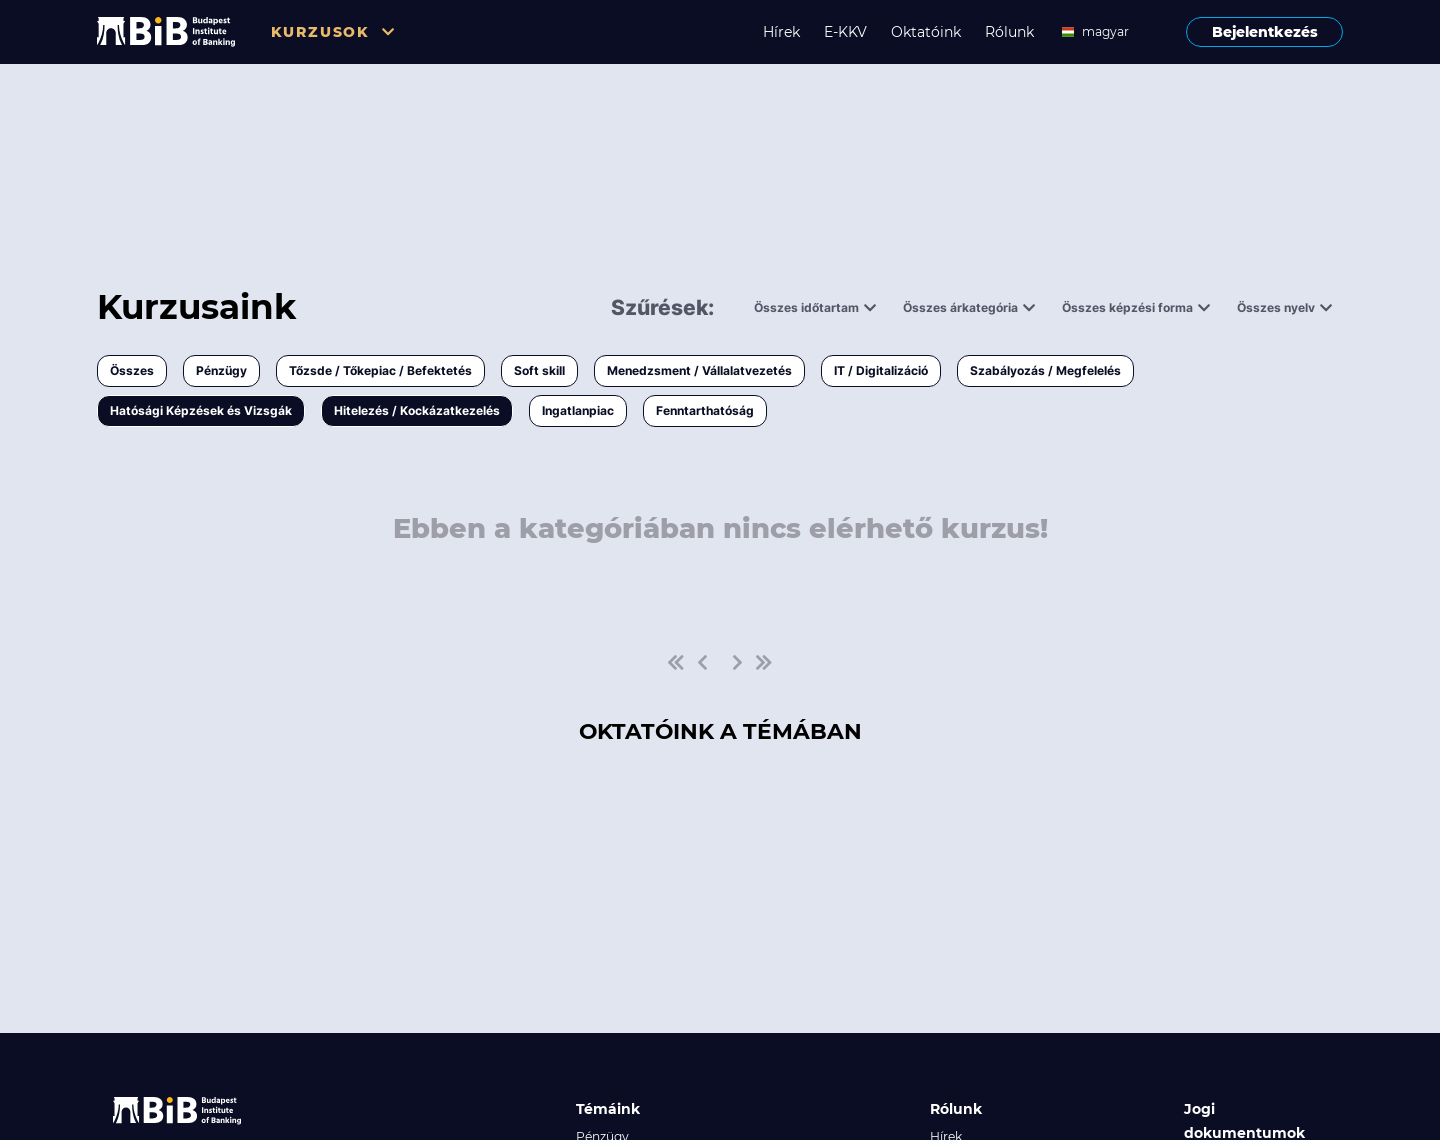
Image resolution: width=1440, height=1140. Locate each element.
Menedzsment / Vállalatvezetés (699, 370)
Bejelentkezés (1265, 32)
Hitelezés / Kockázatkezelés (417, 410)
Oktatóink (926, 32)
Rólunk (1009, 32)
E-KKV (845, 32)
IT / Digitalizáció (881, 370)
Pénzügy (221, 370)
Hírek (781, 32)
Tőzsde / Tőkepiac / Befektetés (380, 370)
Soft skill (539, 370)
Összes (132, 370)
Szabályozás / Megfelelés (1045, 370)
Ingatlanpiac (578, 410)
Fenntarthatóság (705, 410)
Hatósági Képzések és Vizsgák (201, 410)
